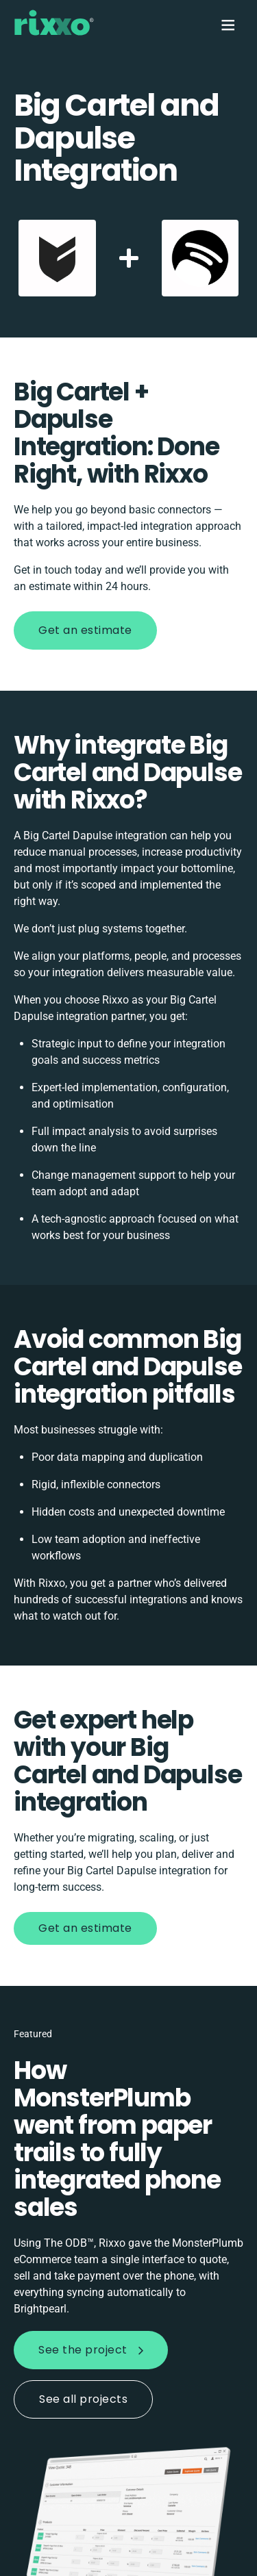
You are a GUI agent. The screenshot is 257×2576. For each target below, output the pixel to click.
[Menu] (226, 24)
